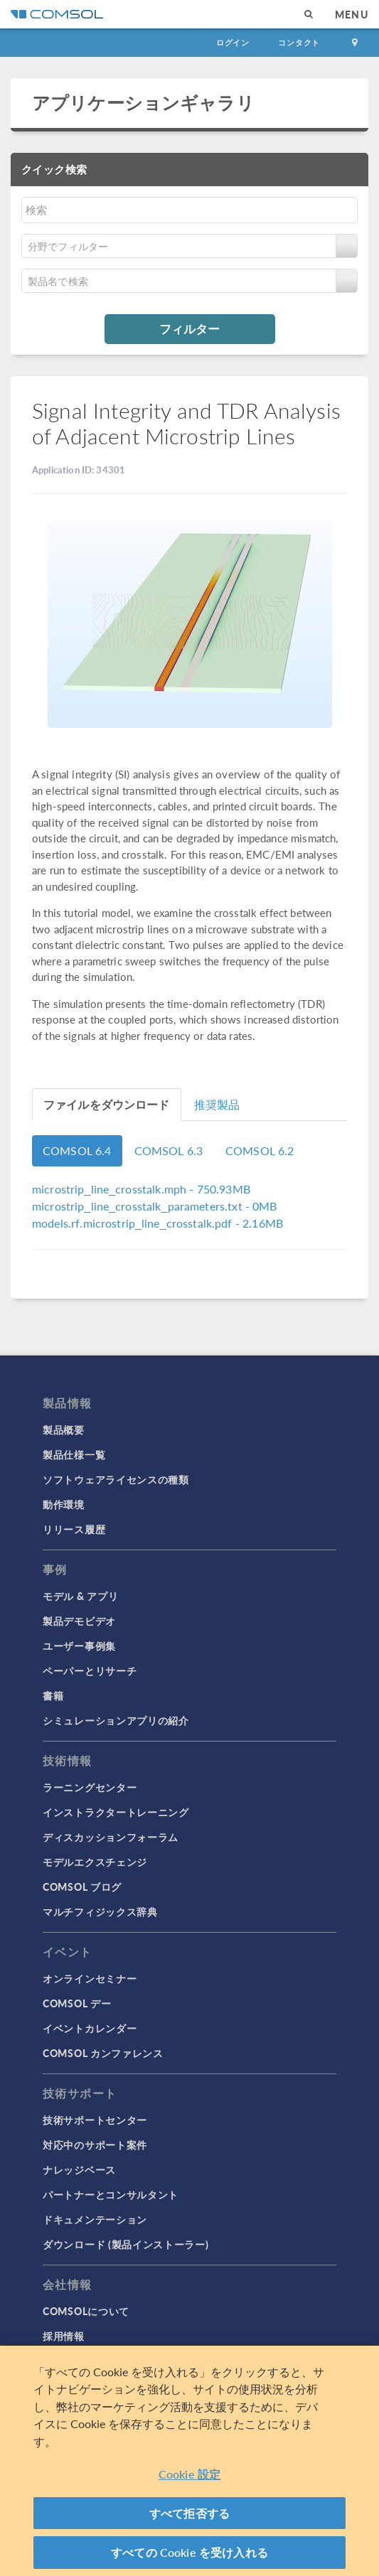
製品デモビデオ (79, 1621)
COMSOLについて (86, 2311)
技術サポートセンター (95, 2120)
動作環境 (64, 1504)
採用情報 (64, 2336)
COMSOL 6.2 (259, 1150)
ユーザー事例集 (79, 1645)
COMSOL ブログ (82, 1886)
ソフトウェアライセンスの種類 (116, 1479)
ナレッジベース (79, 2169)
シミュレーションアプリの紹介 (116, 1720)
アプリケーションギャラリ (143, 102)
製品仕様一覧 (74, 1454)
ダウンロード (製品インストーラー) (126, 2244)
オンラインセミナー (90, 1978)
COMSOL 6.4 (77, 1150)
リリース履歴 (74, 1529)
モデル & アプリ (80, 1596)
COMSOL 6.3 (168, 1150)
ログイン (233, 42)
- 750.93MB (141, 1189)
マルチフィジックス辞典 (100, 1911)
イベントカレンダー (90, 2028)
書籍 (53, 1695)
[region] (189, 2461)
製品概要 (64, 1429)
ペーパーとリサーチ (90, 1670)
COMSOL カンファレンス (103, 2053)
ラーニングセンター (90, 1787)
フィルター (189, 328)
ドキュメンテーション (95, 2219)
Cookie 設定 (189, 2474)
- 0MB (154, 1206)
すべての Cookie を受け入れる (189, 2552)
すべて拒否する (189, 2513)
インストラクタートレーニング (116, 1812)
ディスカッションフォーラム (110, 1837)
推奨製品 (217, 1104)
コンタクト (299, 42)
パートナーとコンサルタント (110, 2194)
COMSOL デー (77, 2003)
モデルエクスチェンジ (95, 1862)
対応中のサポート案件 (95, 2144)
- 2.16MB (157, 1223)
